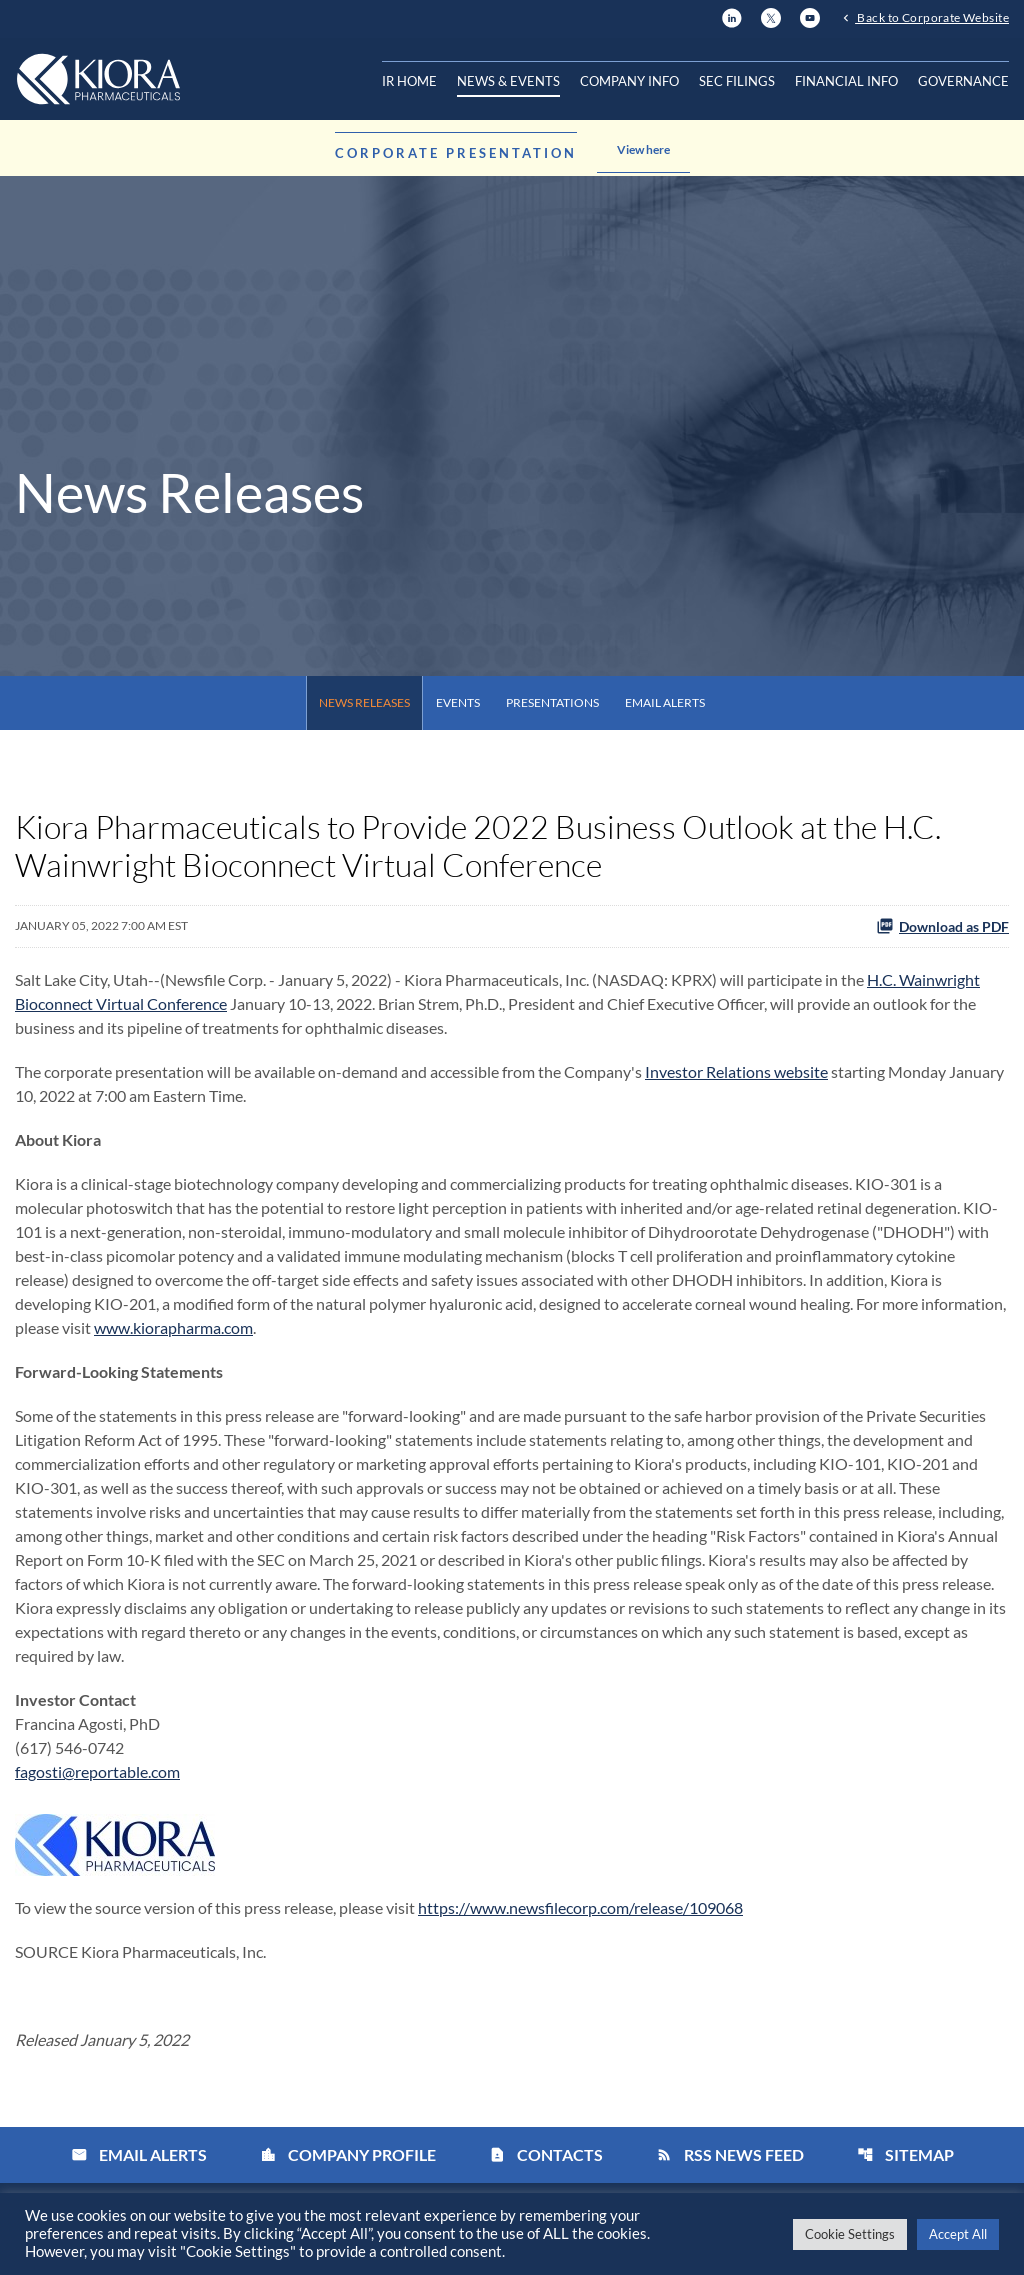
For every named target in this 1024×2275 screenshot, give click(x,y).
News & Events (508, 81)
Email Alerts (665, 702)
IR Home (409, 81)
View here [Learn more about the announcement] (643, 149)
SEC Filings (737, 81)
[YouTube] (810, 15)
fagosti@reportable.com (97, 1771)
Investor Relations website (736, 1071)
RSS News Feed (730, 2154)
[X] (771, 15)
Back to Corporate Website (932, 17)
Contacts (546, 2154)
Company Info (629, 81)
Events (458, 702)
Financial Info (846, 81)
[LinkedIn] (732, 15)
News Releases (364, 702)
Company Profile (348, 2154)
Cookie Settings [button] (850, 2234)
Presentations (552, 702)
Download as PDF (942, 926)
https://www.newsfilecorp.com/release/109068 (580, 1907)
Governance (963, 81)
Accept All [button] (958, 2234)
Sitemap (905, 2154)
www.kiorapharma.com (173, 1327)
